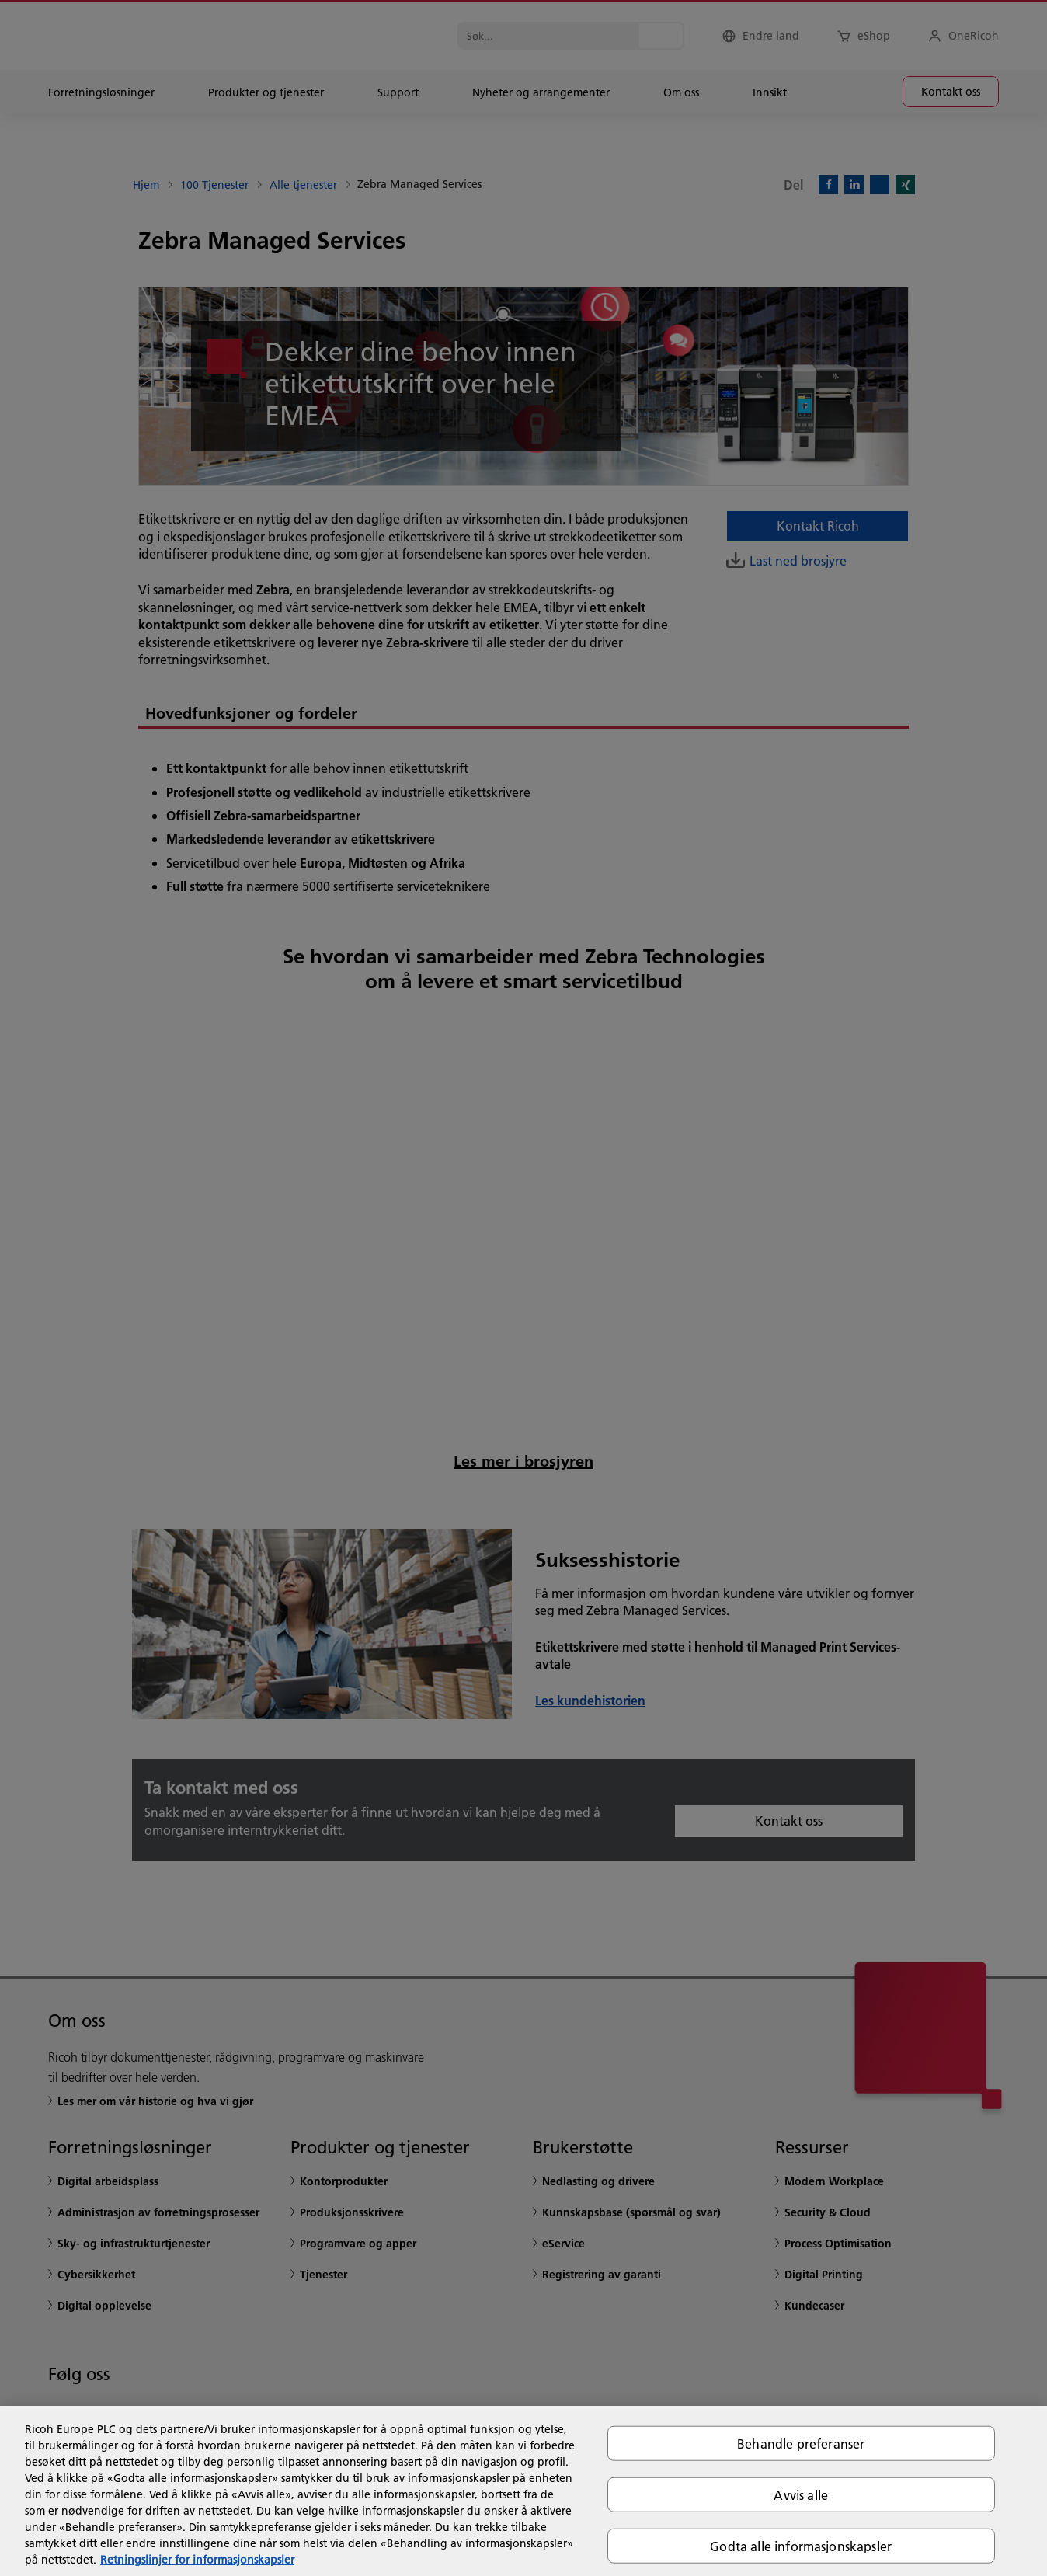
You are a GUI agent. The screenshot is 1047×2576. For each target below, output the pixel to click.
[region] (523, 2491)
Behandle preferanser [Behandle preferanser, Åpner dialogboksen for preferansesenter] (800, 2443)
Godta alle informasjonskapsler (801, 2546)
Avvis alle (801, 2494)
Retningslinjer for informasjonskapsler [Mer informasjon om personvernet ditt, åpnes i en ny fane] (197, 2560)
